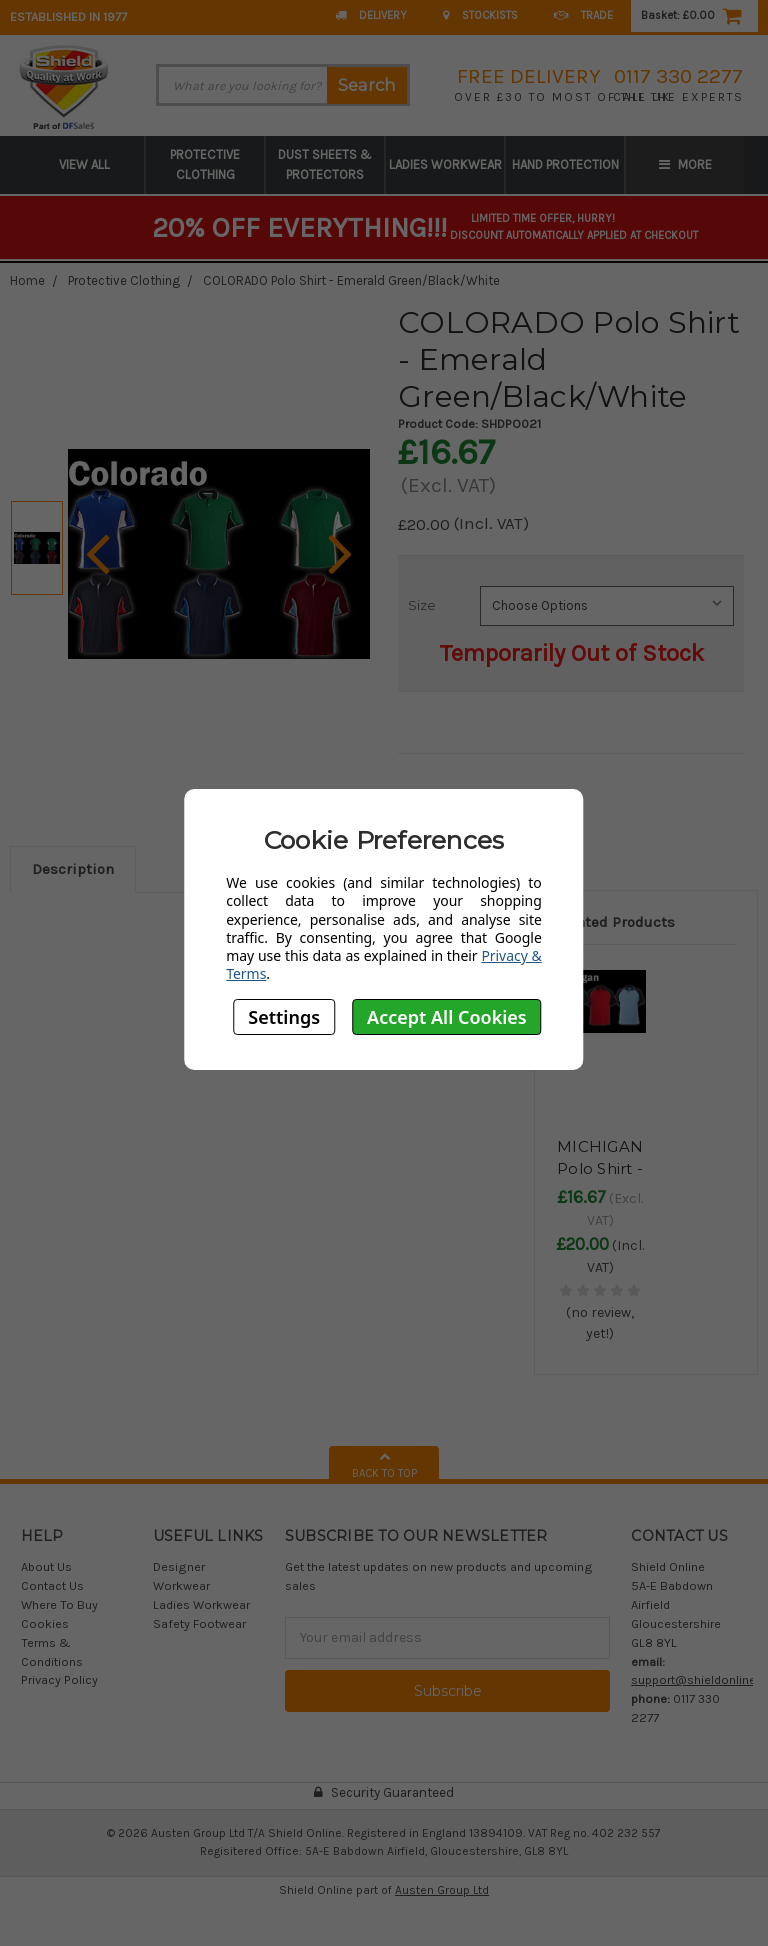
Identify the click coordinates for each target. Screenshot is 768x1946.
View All (84, 164)
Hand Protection (565, 164)
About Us (46, 1566)
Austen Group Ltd (442, 1890)
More (685, 164)
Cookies (45, 1623)
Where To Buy (59, 1604)
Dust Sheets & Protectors (325, 164)
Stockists (480, 15)
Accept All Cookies (447, 1017)
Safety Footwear (199, 1623)
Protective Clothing (205, 164)
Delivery (371, 15)
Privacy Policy (59, 1679)
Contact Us (52, 1585)
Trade (583, 15)
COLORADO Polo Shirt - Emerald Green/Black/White (351, 280)
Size (422, 605)
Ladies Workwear (445, 164)
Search (367, 85)
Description (73, 869)
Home (27, 280)
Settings (284, 1017)
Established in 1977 (68, 16)
